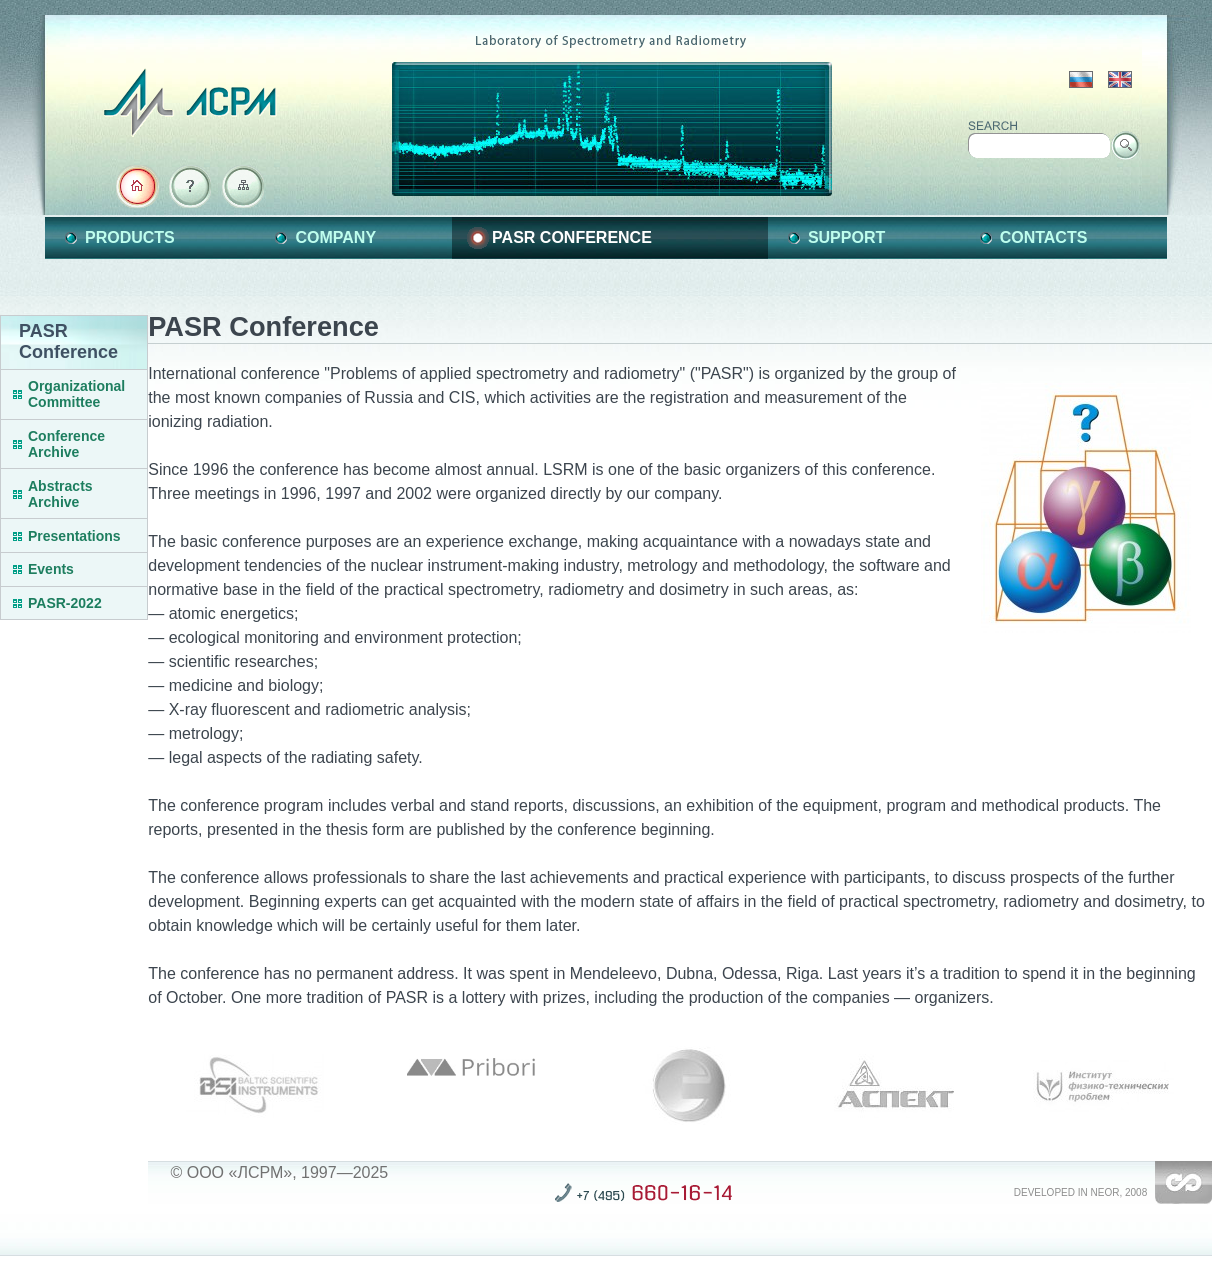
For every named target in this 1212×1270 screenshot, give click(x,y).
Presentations (74, 536)
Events (51, 569)
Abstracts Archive (60, 494)
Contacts (1044, 237)
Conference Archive (66, 444)
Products (130, 237)
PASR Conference (572, 237)
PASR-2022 (65, 603)
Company (335, 237)
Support (846, 237)
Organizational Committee (76, 394)
